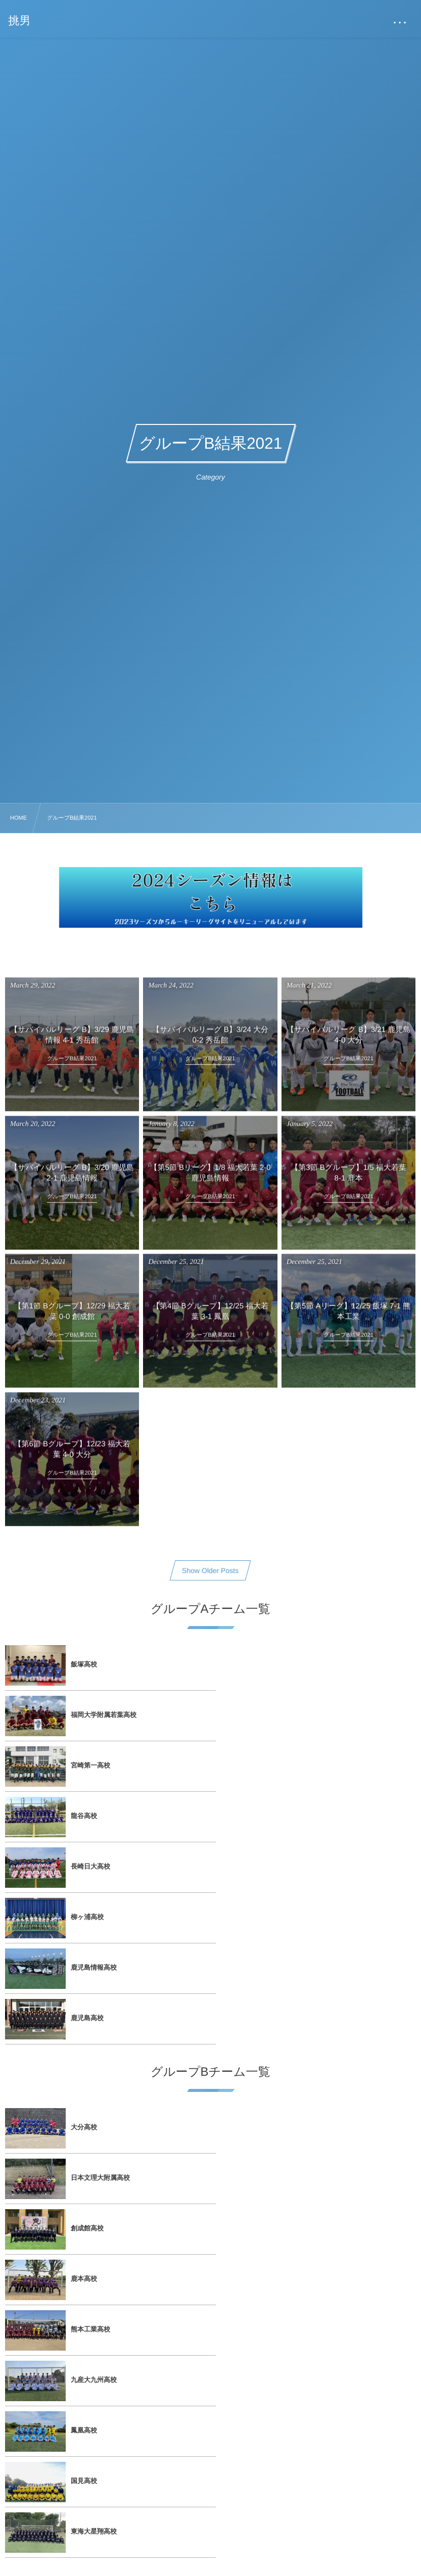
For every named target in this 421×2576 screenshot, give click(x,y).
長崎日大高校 (90, 1765)
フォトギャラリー (292, 2240)
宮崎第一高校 (90, 1715)
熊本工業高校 (90, 2026)
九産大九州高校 (299, 2026)
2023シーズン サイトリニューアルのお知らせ (131, 2525)
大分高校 (84, 1925)
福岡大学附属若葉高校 (309, 1664)
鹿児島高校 (292, 1816)
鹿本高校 (289, 1975)
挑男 (20, 20)
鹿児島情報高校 (94, 1816)
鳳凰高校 (84, 2076)
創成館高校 (87, 1975)
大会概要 (278, 2300)
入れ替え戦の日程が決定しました (315, 2525)
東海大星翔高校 (94, 2127)
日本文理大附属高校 (306, 1925)
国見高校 (289, 2076)
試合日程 (73, 2240)
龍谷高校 (289, 1715)
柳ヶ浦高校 (292, 1765)
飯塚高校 (84, 1664)
